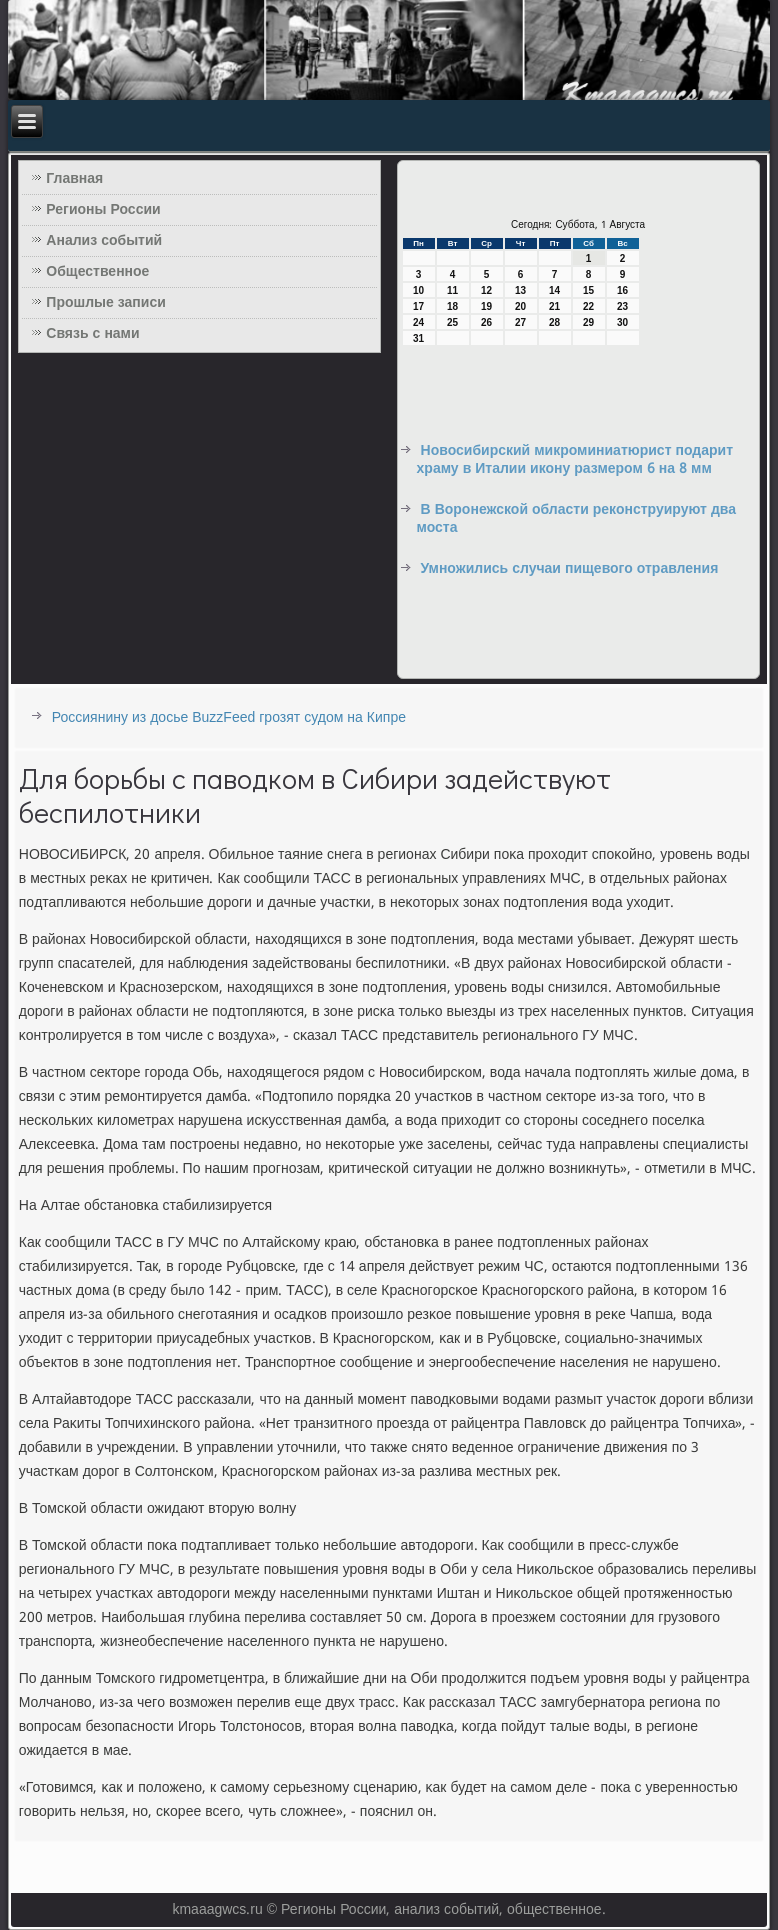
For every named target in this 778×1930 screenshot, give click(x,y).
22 (588, 306)
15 (588, 290)
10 (418, 290)
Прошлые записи (106, 303)
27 (520, 322)
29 (588, 322)
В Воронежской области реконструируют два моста (577, 519)
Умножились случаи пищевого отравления (570, 569)
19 (486, 306)
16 (622, 290)
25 (452, 322)
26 (486, 322)
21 (554, 306)
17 (418, 306)
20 (520, 306)
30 (622, 322)
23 (622, 306)
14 (554, 290)
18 (452, 306)
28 (554, 322)
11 (452, 290)
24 (418, 322)
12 (486, 290)
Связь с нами (92, 334)
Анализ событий (104, 241)
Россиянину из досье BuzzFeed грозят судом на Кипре (229, 718)
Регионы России (103, 210)
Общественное (97, 272)
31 (418, 338)
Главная (74, 179)
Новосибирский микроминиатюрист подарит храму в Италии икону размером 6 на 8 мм (575, 460)
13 (520, 290)
